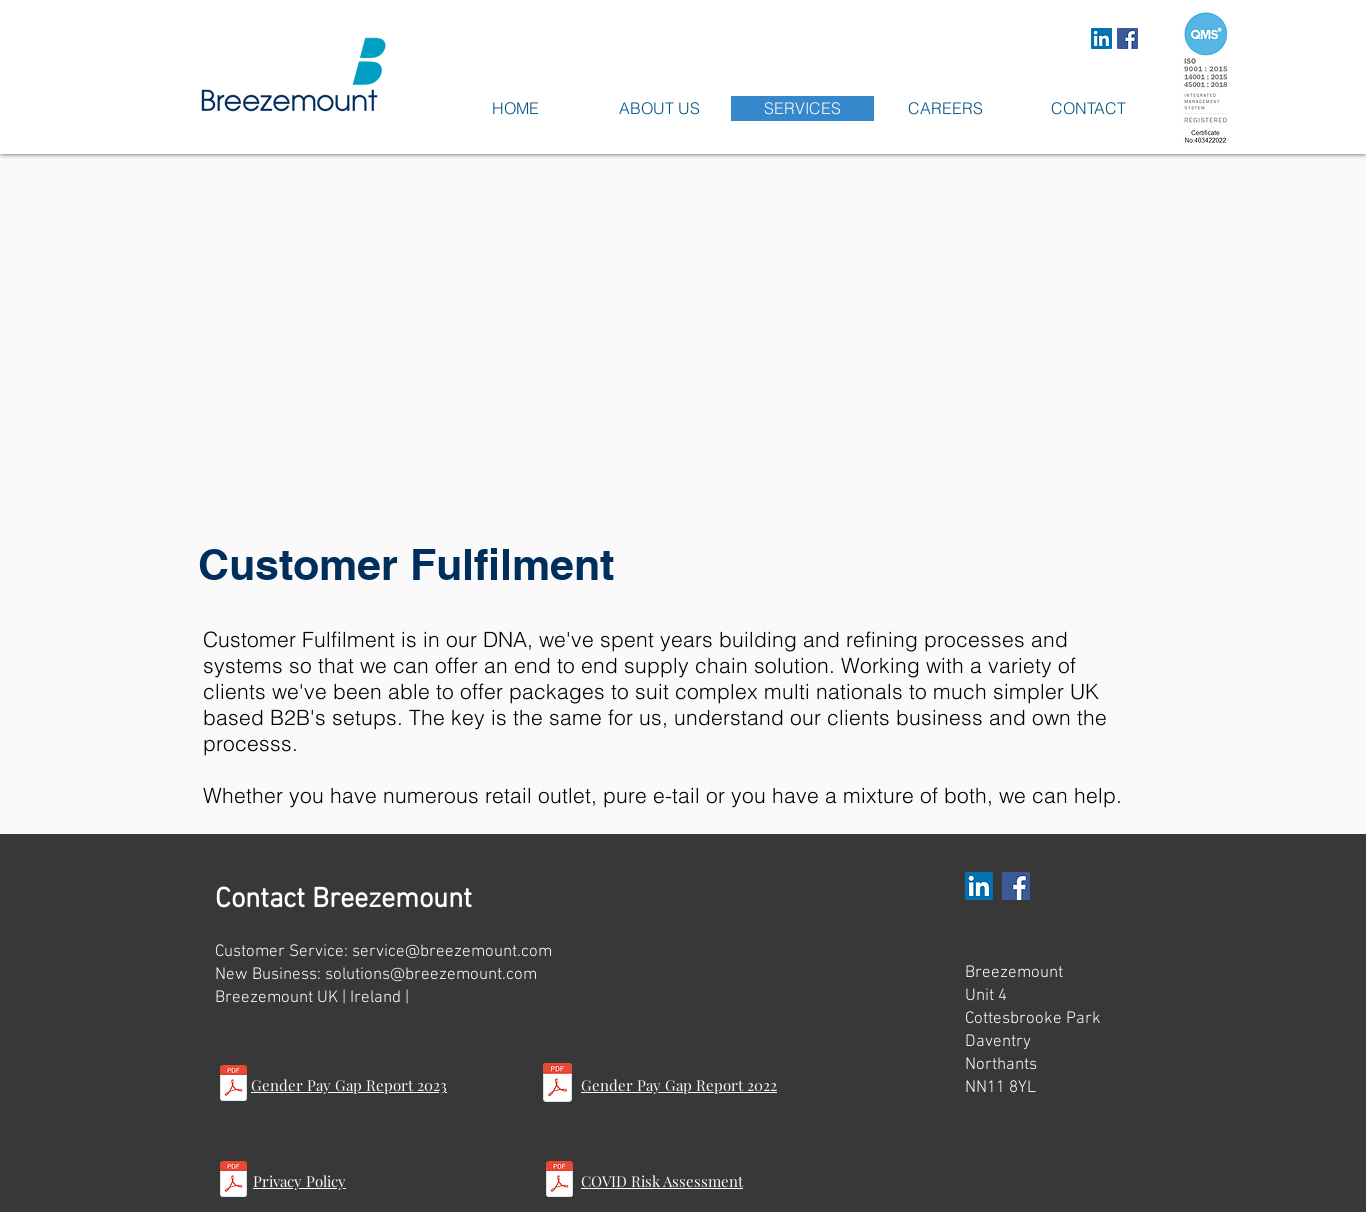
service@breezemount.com (452, 952)
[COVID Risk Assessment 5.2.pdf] (559, 1181)
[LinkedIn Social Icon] (1101, 38)
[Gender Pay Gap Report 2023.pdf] (233, 1085)
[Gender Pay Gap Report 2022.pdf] (557, 1085)
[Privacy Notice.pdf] (233, 1181)
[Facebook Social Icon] (1127, 38)
